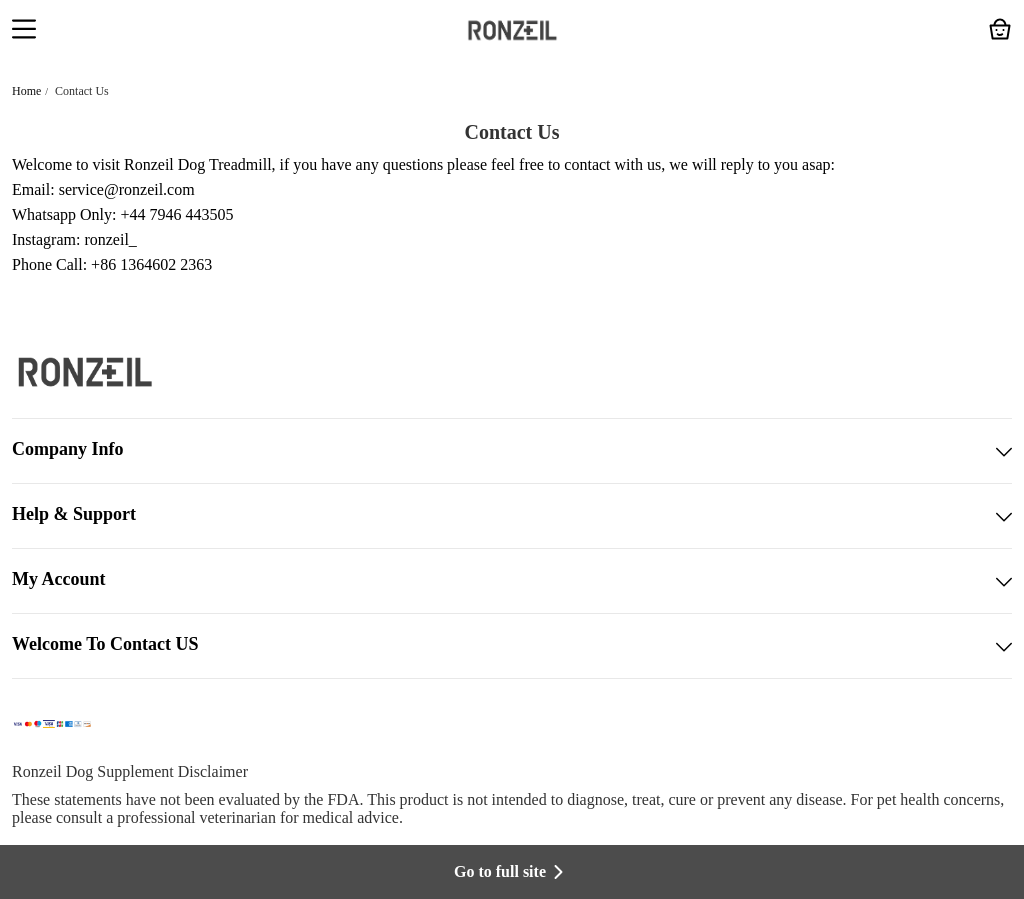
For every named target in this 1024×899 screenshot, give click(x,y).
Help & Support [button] (512, 516)
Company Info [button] (512, 451)
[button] (24, 31)
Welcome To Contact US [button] (512, 646)
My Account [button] (512, 581)
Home (26, 91)
